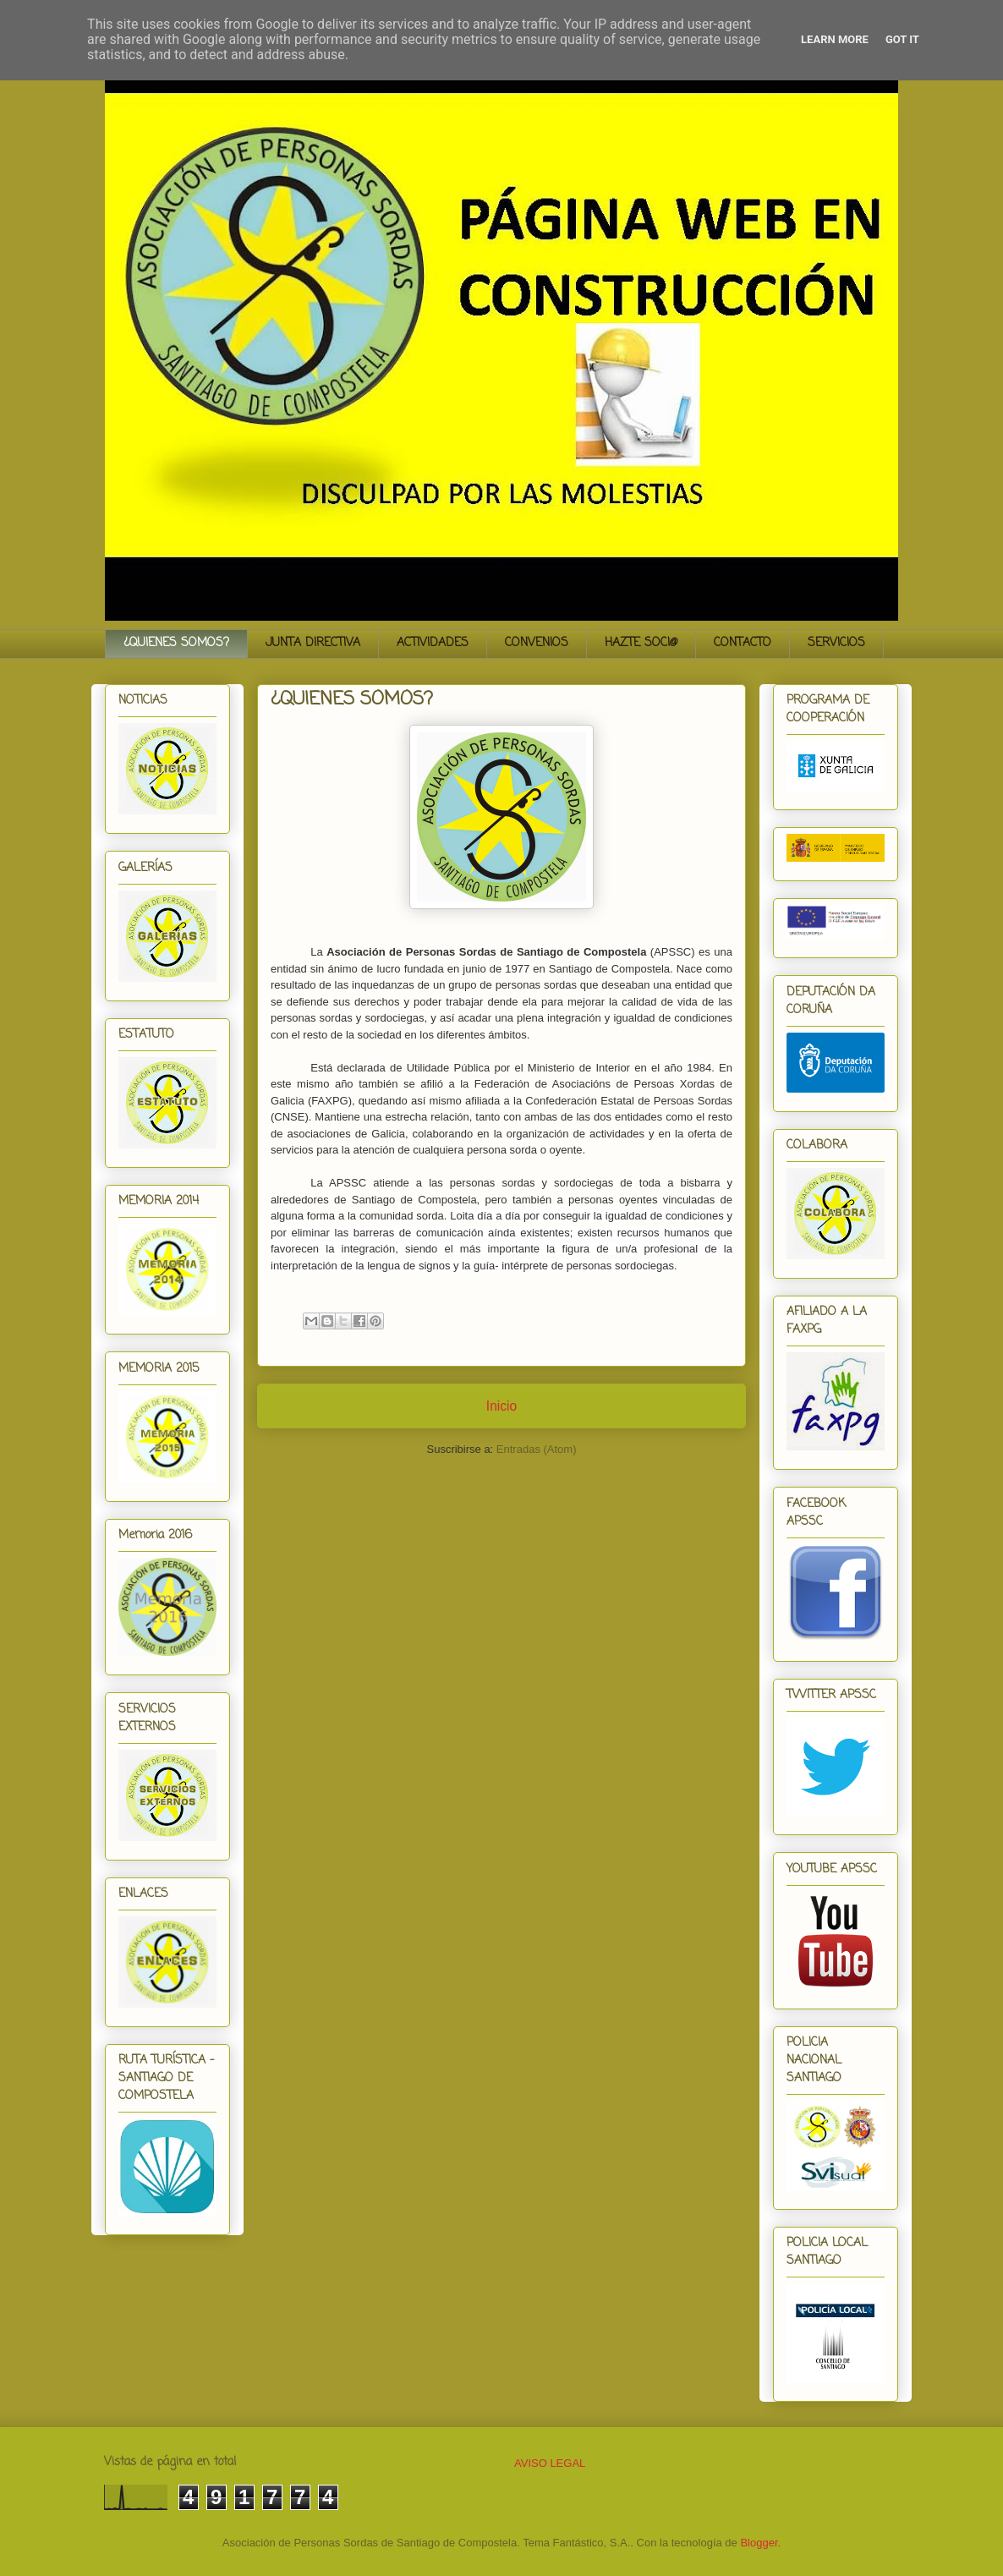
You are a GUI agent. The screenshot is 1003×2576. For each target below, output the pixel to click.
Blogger (758, 2542)
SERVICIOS (836, 643)
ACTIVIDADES (433, 643)
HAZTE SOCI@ (641, 643)
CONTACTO (742, 643)
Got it (902, 39)
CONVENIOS (536, 643)
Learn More (835, 39)
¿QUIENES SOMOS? (176, 643)
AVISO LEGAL (549, 2463)
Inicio (501, 1406)
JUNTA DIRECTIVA (313, 643)
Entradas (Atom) (536, 1449)
